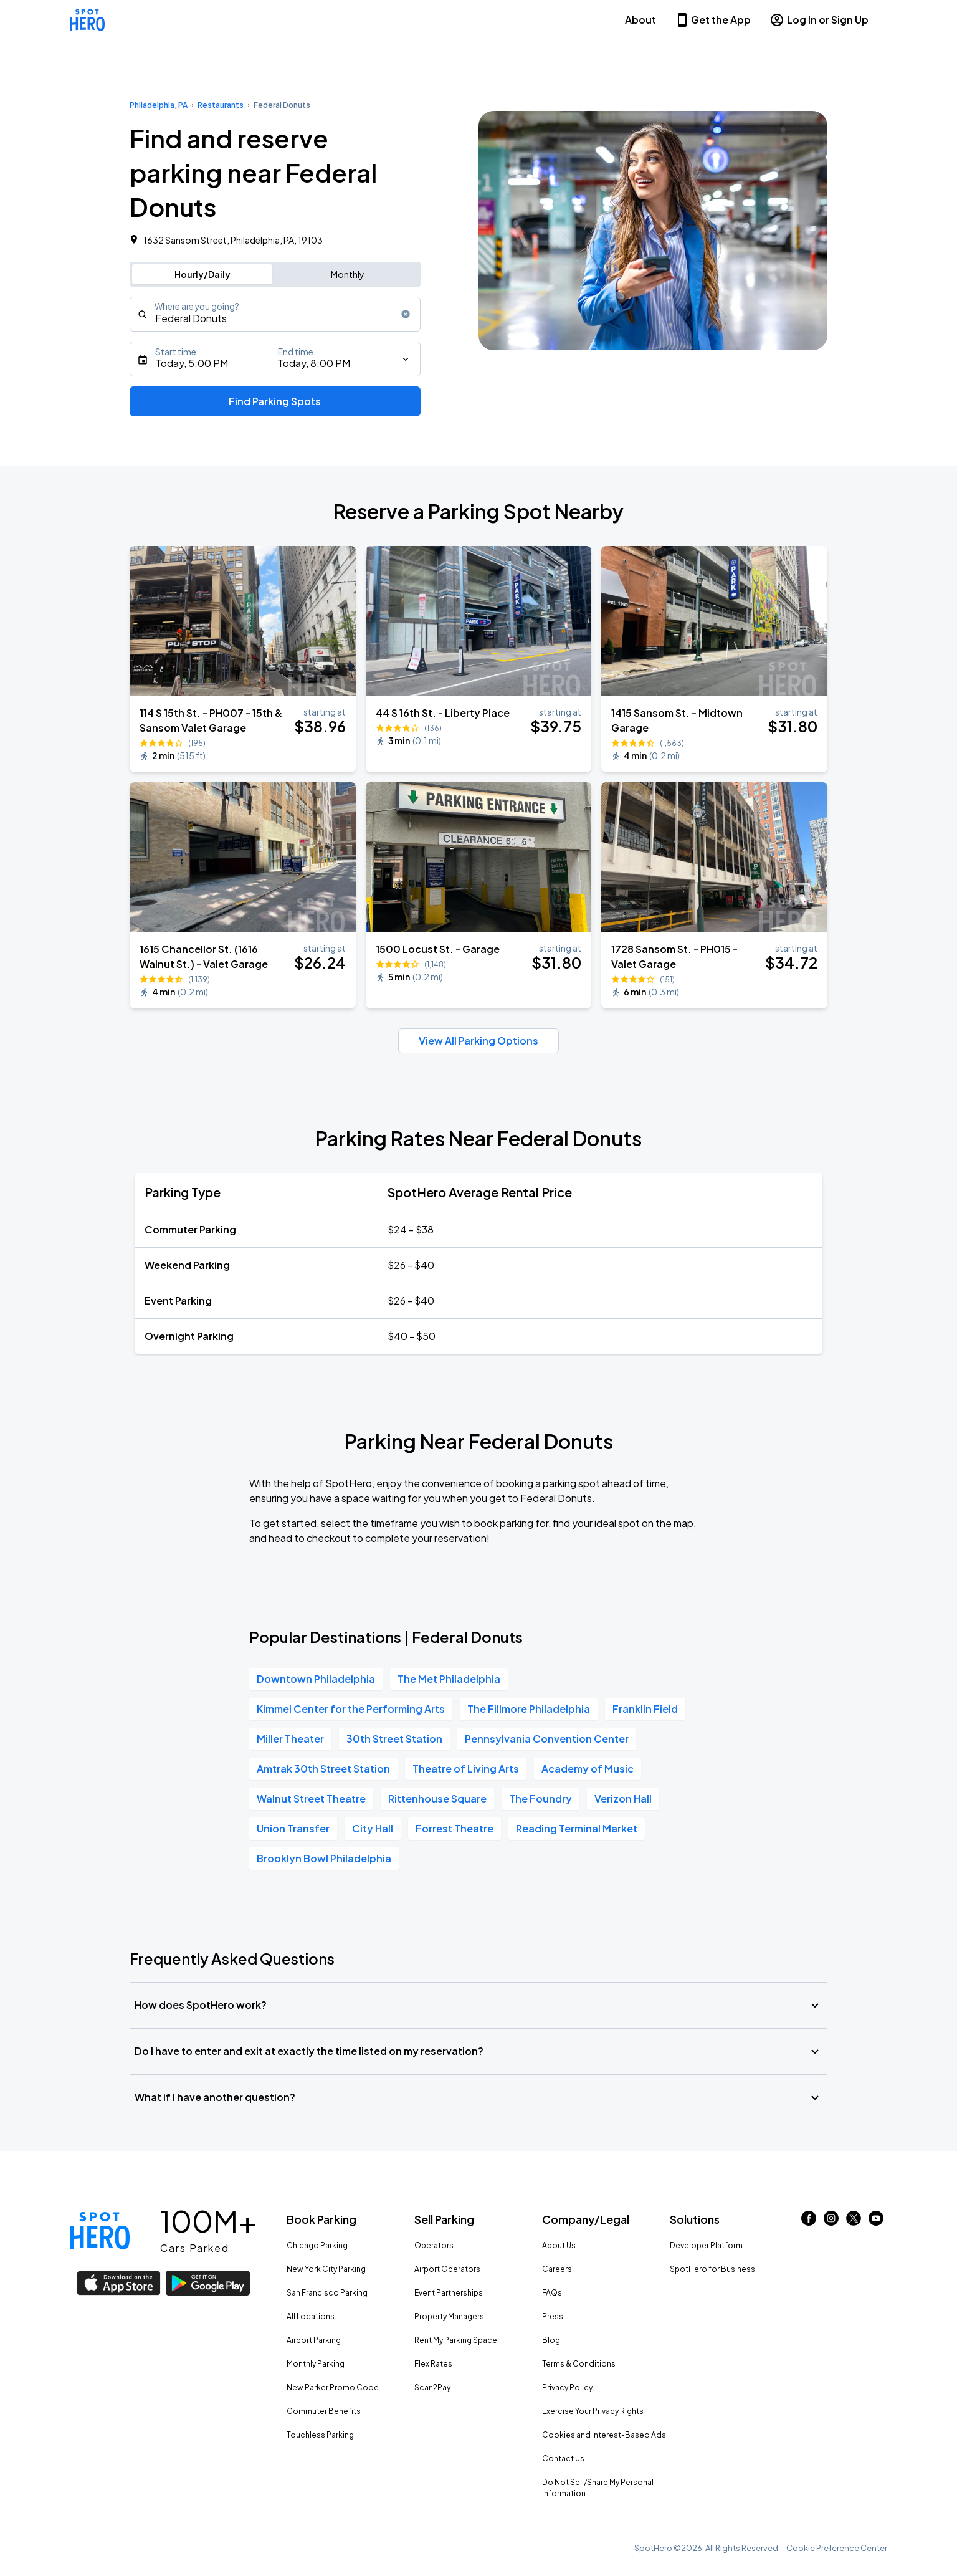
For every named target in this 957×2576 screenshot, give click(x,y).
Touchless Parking (320, 2435)
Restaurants (221, 105)
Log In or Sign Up (819, 19)
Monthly (347, 274)
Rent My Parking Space (455, 2340)
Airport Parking (314, 2340)
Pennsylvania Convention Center (547, 1738)
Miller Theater (290, 1738)
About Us (559, 2245)
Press (552, 2316)
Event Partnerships (448, 2292)
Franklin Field (645, 1708)
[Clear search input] (406, 314)
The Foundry (540, 1798)
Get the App (713, 19)
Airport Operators (447, 2269)
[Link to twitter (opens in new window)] (853, 2221)
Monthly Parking (316, 2363)
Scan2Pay (432, 2387)
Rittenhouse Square (437, 1798)
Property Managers (449, 2316)
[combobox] (275, 314)
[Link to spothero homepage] (100, 2231)
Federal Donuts (282, 105)
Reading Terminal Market (576, 1828)
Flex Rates (433, 2363)
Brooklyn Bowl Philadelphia (324, 1858)
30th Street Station (394, 1738)
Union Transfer (293, 1828)
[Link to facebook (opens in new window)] (808, 2221)
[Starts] (275, 359)
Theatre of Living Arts (465, 1768)
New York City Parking (326, 2269)
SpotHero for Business (712, 2269)
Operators (434, 2245)
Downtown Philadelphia (316, 1678)
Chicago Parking (317, 2245)
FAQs (552, 2292)
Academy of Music (587, 1768)
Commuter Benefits (324, 2411)
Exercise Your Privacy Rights (593, 2411)
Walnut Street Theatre (311, 1798)
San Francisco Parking (327, 2292)
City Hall (372, 1828)
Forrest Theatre (454, 1828)
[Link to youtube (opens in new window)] (876, 2221)
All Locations (311, 2316)
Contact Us (563, 2458)
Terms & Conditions (579, 2363)
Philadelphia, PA (159, 105)
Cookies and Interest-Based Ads (604, 2435)
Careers (557, 2269)
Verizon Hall (623, 1798)
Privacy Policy (567, 2387)
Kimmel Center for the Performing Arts (351, 1708)
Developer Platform (706, 2245)
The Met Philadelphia (449, 1678)
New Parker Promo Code (333, 2387)
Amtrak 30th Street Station (323, 1768)
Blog (551, 2340)
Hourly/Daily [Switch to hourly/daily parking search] (202, 274)
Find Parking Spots (275, 401)
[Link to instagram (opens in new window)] (831, 2221)
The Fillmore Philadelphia (528, 1708)
